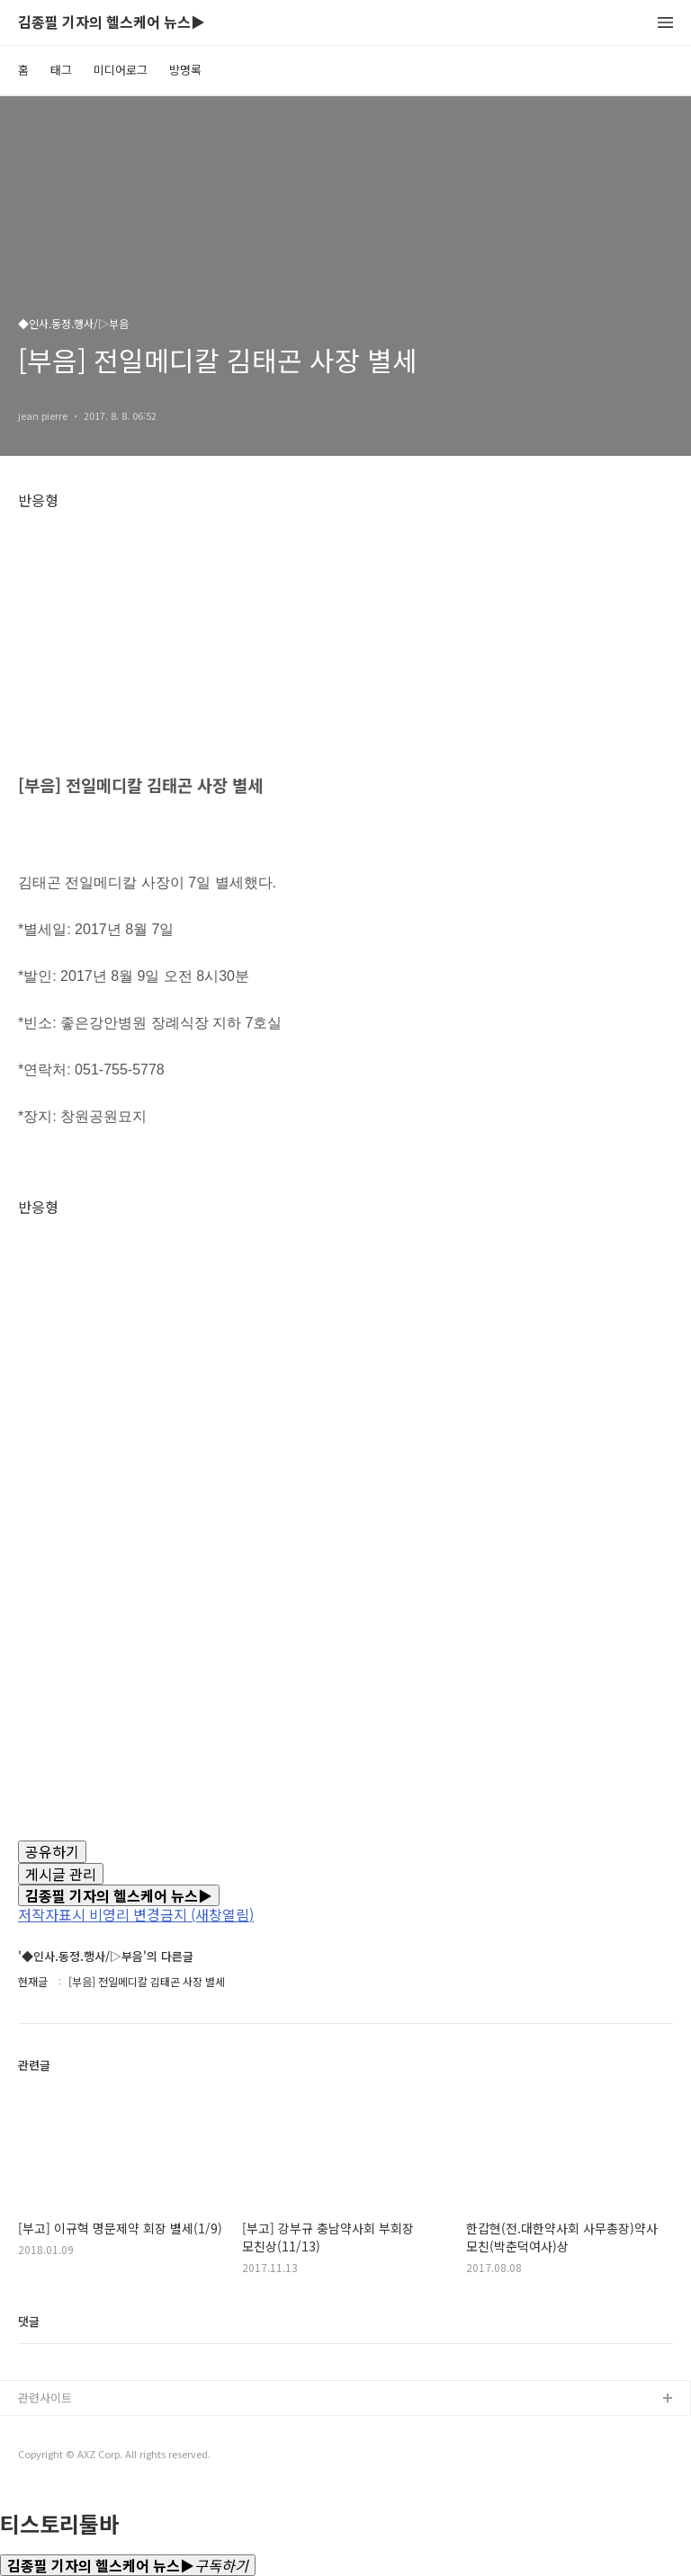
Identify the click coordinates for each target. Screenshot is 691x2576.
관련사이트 (45, 2397)
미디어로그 (121, 69)
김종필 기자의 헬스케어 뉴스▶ (111, 22)
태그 (61, 69)
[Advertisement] (345, 634)
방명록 (185, 69)
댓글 (29, 2321)
